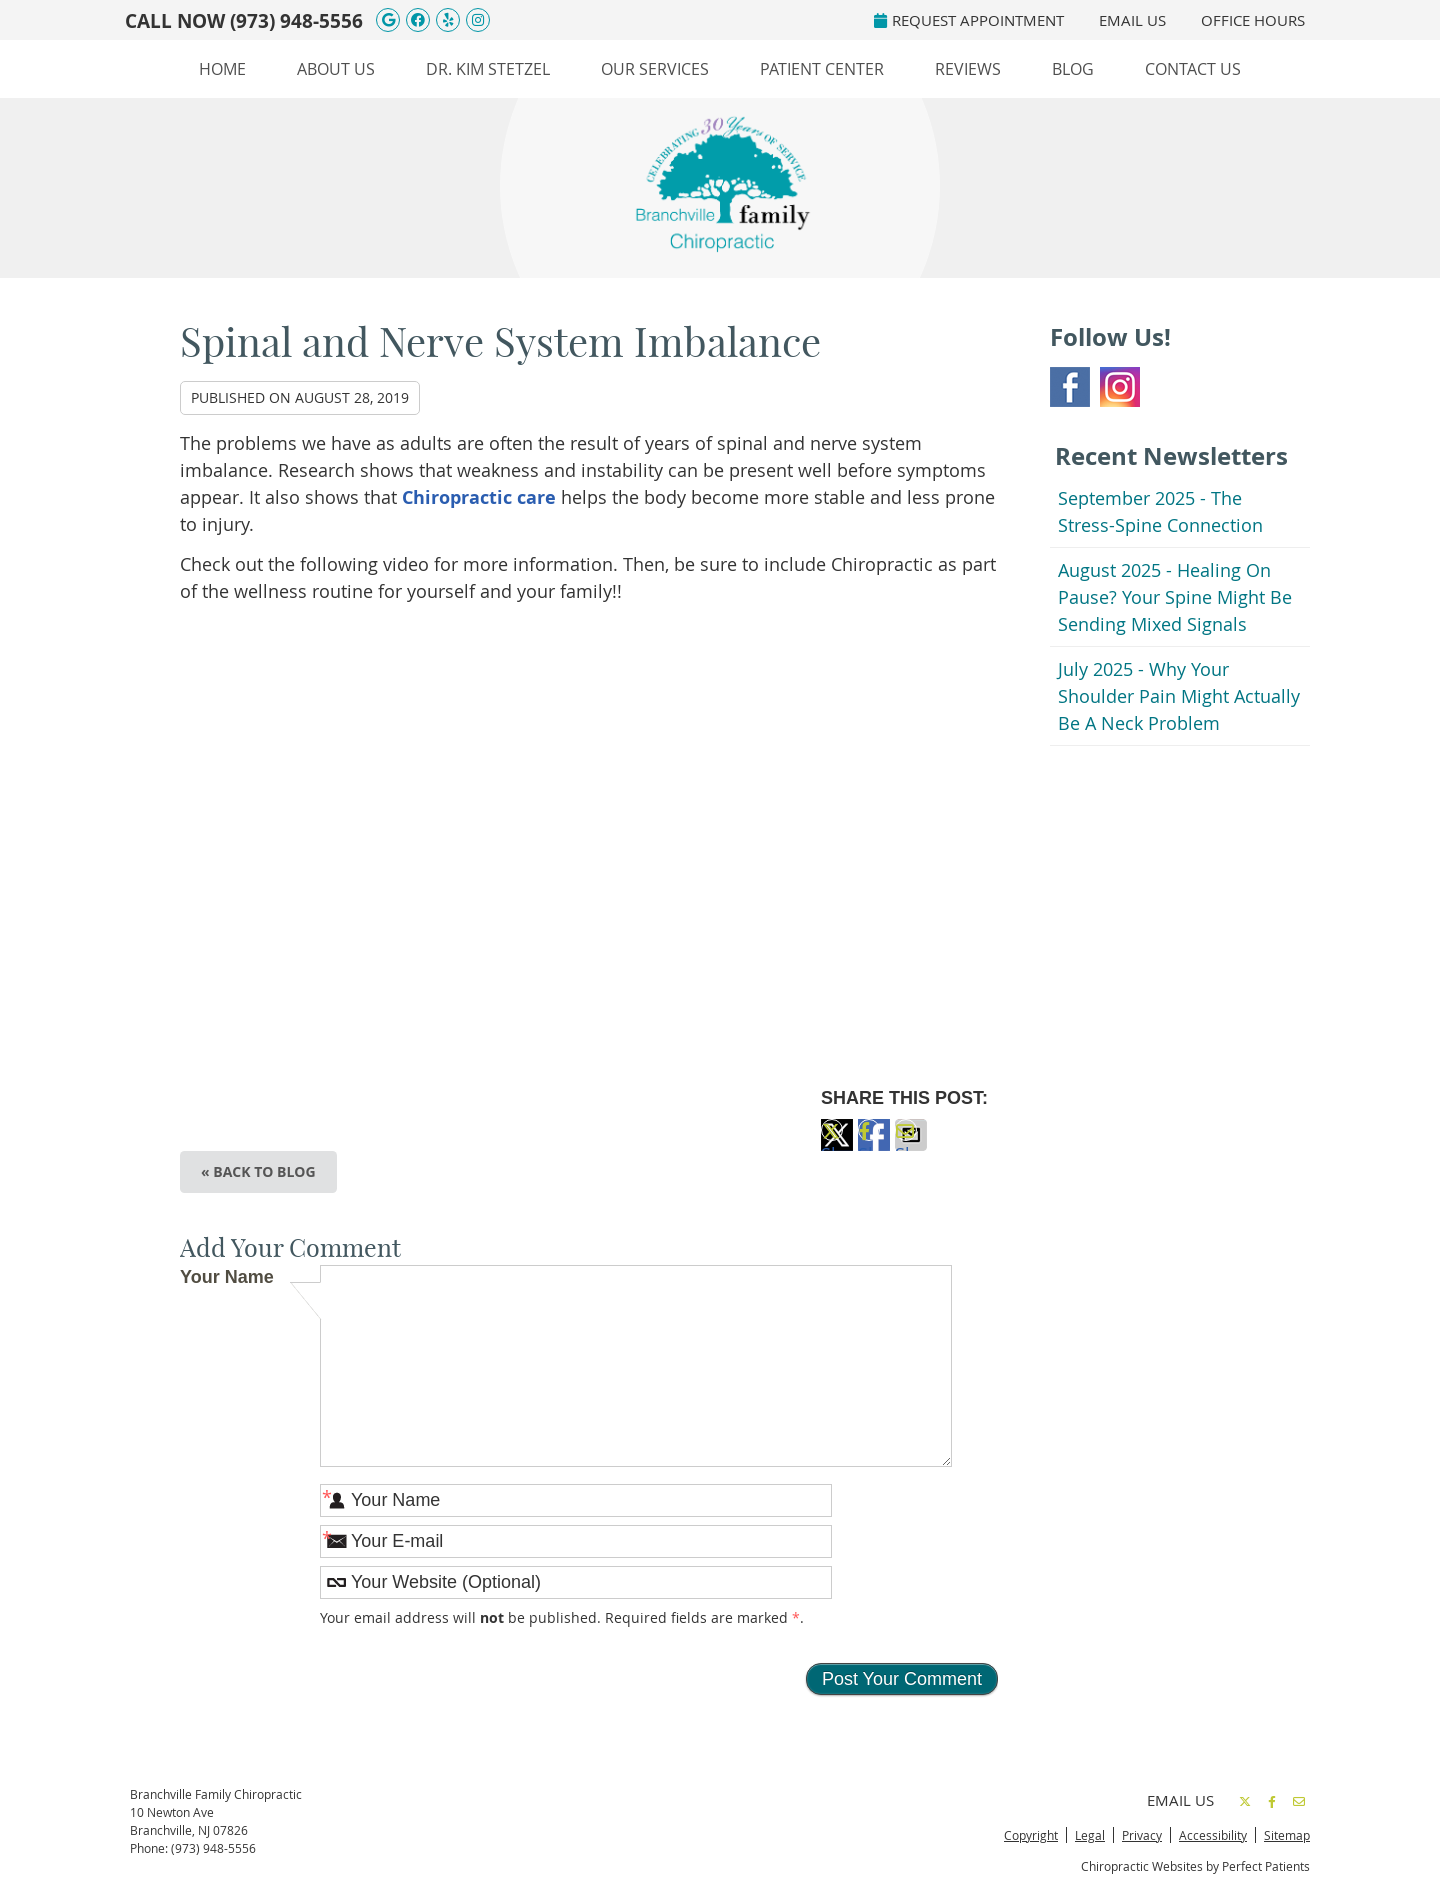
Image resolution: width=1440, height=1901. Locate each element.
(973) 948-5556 (296, 21)
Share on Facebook (874, 1146)
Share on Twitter (837, 1146)
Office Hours (1253, 20)
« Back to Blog (258, 1171)
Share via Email (911, 1146)
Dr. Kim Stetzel (488, 69)
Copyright (1031, 1835)
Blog (1073, 69)
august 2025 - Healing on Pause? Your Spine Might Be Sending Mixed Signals (1175, 597)
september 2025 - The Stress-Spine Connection (1160, 511)
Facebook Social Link (1070, 387)
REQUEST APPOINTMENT (969, 20)
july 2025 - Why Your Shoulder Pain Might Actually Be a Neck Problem (1179, 696)
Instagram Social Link (1120, 387)
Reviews (968, 69)
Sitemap (1287, 1835)
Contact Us (1193, 69)
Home (222, 69)
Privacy (1142, 1835)
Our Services (655, 69)
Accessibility (1213, 1835)
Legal (1090, 1835)
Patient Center (822, 69)
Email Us (1132, 20)
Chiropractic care (479, 497)
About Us (336, 69)
